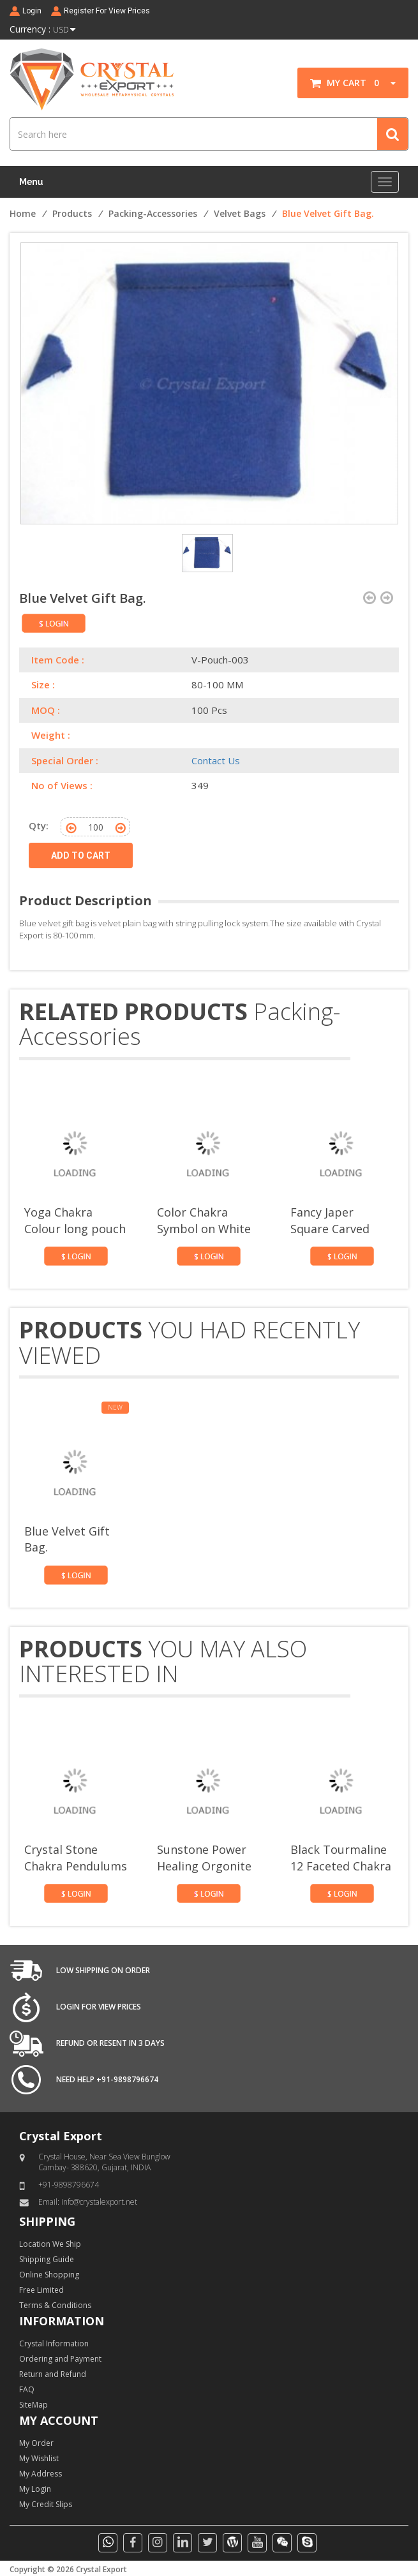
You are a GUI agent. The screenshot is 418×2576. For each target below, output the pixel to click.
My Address (40, 2473)
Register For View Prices (107, 10)
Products (72, 213)
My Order (36, 2443)
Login (31, 10)
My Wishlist (39, 2458)
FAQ (26, 2389)
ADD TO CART (80, 855)
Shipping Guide (46, 2259)
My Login (35, 2488)
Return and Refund (52, 2374)
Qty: (39, 825)
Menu (31, 182)
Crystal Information (54, 2343)
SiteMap (33, 2404)
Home (23, 213)
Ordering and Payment (60, 2358)
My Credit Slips (45, 2504)
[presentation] (369, 1057)
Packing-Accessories (152, 213)
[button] (389, 83)
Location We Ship (50, 2244)
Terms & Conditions (55, 2305)
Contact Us (215, 760)
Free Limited (41, 2289)
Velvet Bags (239, 213)
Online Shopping (49, 2274)
